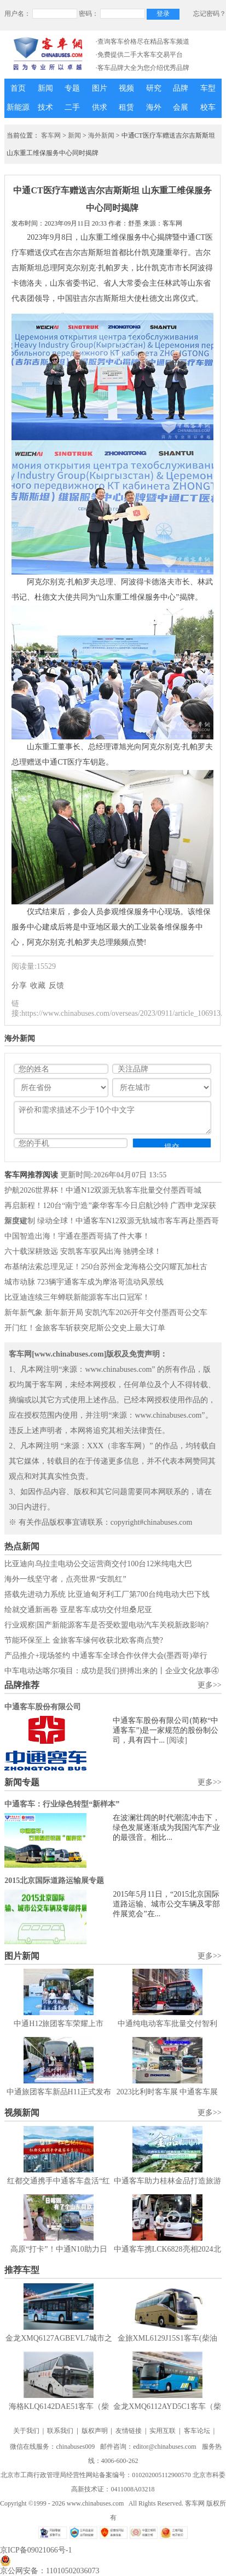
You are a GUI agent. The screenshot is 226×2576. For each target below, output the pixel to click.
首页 (18, 88)
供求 (99, 107)
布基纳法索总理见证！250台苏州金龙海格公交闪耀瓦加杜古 (105, 1267)
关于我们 (26, 2431)
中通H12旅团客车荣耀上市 (58, 2024)
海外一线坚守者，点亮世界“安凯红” (65, 1579)
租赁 (126, 107)
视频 (126, 88)
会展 (180, 107)
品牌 (180, 88)
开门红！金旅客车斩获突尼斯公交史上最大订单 (84, 1328)
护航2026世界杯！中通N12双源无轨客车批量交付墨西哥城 (102, 1190)
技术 (45, 107)
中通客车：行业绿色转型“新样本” (61, 1804)
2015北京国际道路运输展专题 (54, 1880)
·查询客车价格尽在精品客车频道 (142, 41)
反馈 (56, 985)
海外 (153, 107)
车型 (208, 88)
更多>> (210, 1685)
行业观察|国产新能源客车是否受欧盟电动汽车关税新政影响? (106, 1625)
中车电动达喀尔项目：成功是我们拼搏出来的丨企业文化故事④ (111, 1671)
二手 (72, 107)
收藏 (37, 985)
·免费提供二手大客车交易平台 (139, 54)
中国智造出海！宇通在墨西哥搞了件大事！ (77, 1236)
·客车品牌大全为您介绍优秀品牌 (142, 68)
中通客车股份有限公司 (42, 1707)
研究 (153, 88)
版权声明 (95, 2431)
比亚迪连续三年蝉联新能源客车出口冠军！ (77, 1297)
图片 (99, 88)
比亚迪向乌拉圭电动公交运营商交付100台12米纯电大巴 (98, 1564)
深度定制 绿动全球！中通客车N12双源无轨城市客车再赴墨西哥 (111, 1221)
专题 (72, 88)
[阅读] (176, 1740)
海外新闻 (101, 135)
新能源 (18, 107)
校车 (208, 107)
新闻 (45, 88)
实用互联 (162, 2431)
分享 (19, 985)
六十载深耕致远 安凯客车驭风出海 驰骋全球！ (82, 1251)
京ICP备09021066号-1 (36, 2550)
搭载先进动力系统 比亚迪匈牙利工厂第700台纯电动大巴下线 (107, 1594)
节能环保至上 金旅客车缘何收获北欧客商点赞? (83, 1640)
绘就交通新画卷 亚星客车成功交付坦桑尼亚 (78, 1610)
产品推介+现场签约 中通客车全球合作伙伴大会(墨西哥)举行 (105, 1655)
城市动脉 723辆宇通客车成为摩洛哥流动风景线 (84, 1282)
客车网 (51, 135)
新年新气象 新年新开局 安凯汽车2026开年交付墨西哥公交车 (105, 1312)
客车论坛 (197, 2431)
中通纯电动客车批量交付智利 (167, 2024)
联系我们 (60, 2431)
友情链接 (128, 2431)
